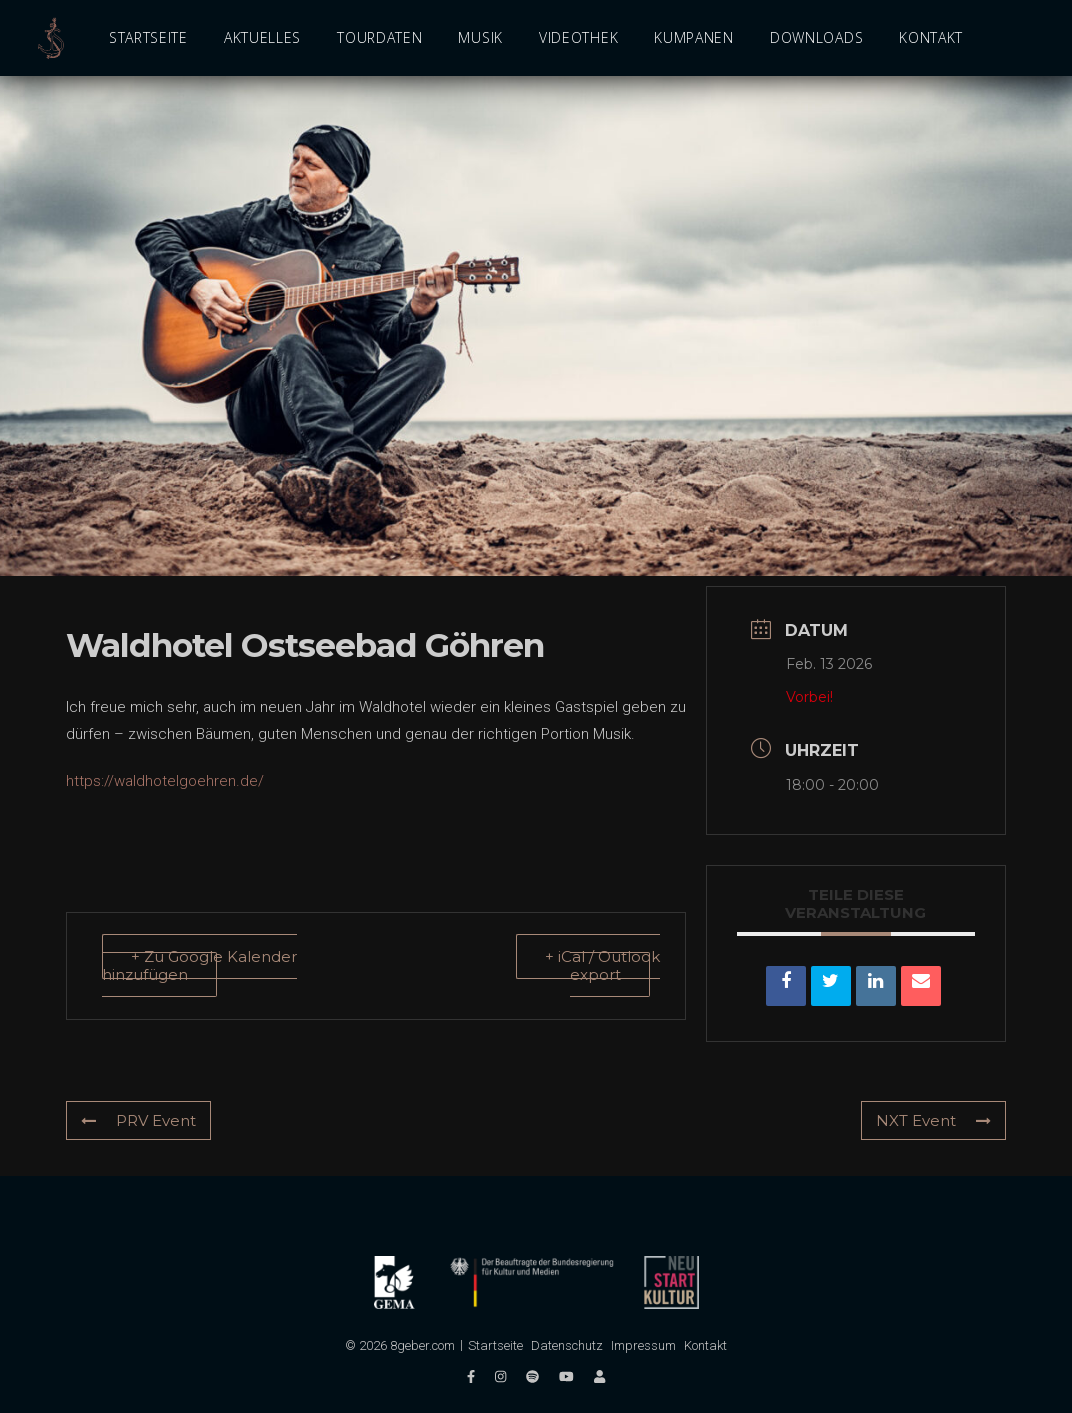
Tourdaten (379, 37)
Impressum (643, 1345)
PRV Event (138, 1120)
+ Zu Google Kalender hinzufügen (199, 965)
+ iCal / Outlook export (602, 965)
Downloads (816, 37)
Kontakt (931, 37)
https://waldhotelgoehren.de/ (165, 781)
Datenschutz (567, 1345)
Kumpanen (694, 37)
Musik (480, 37)
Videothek (578, 37)
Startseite (148, 37)
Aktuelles (262, 37)
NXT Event (933, 1120)
